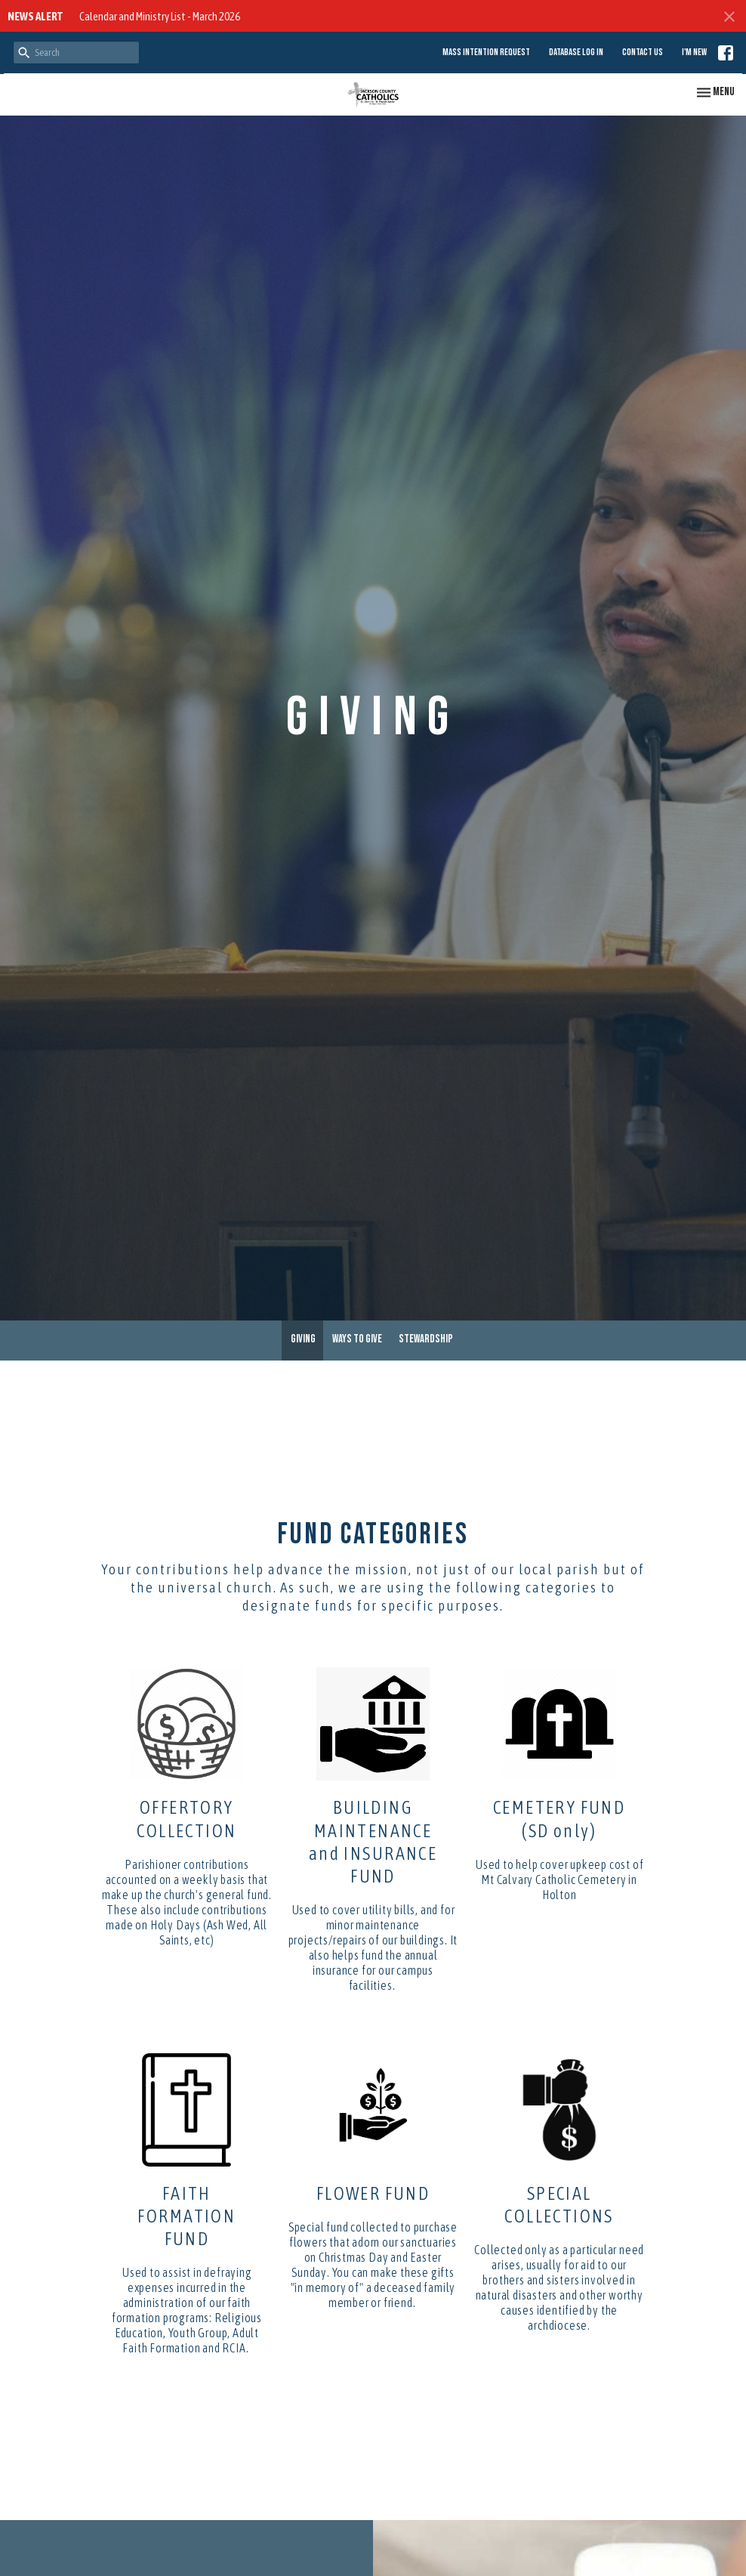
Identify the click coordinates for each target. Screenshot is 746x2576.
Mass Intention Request (486, 52)
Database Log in (576, 52)
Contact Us (642, 52)
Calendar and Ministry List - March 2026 (159, 16)
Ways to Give (357, 1339)
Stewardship (426, 1339)
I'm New (694, 52)
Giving (303, 1339)
